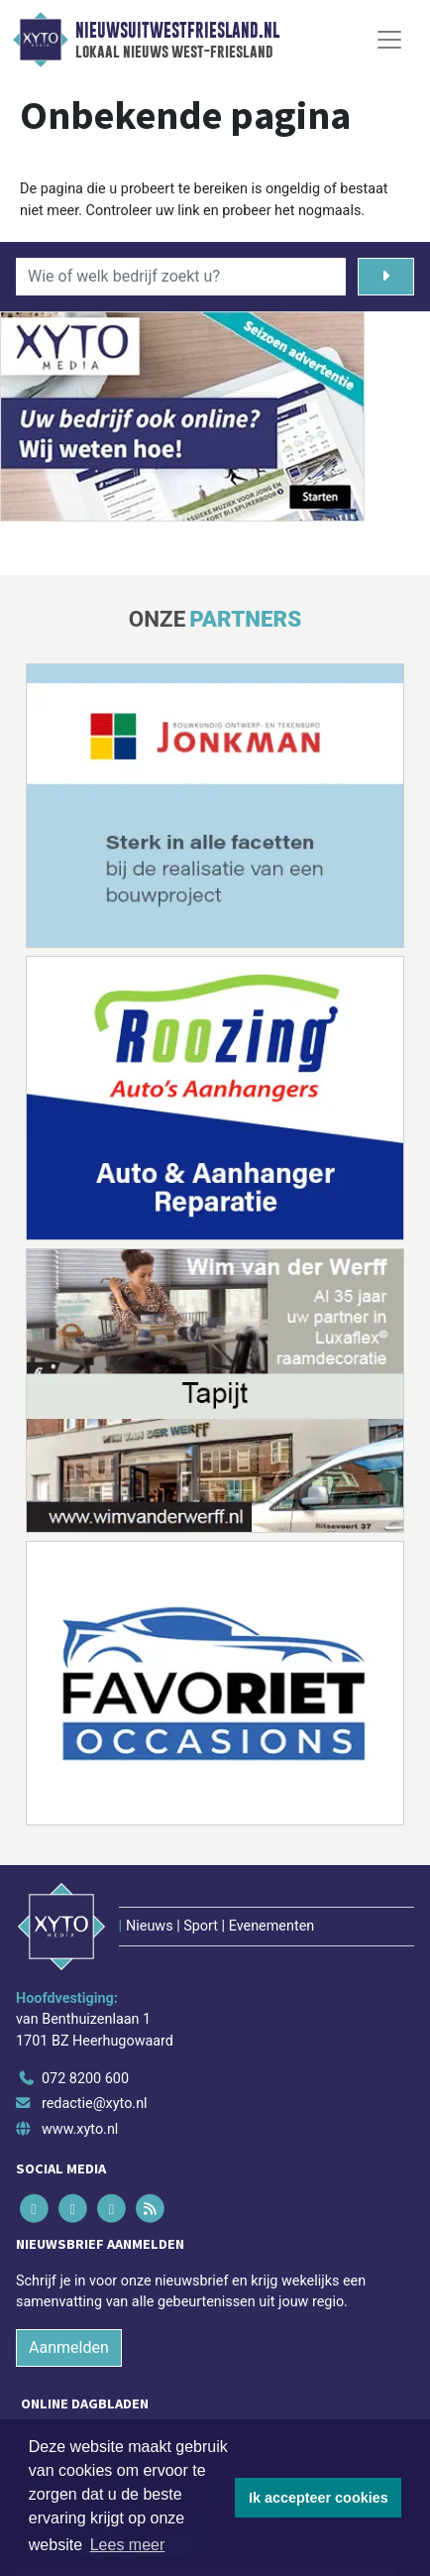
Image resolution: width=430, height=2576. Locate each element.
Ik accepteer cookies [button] (318, 2498)
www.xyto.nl (80, 2129)
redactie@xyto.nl (95, 2103)
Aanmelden (69, 2347)
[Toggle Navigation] (389, 40)
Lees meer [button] (127, 2544)
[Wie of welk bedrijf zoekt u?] (181, 276)
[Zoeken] (386, 276)
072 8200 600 (85, 2078)
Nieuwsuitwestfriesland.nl (177, 31)
